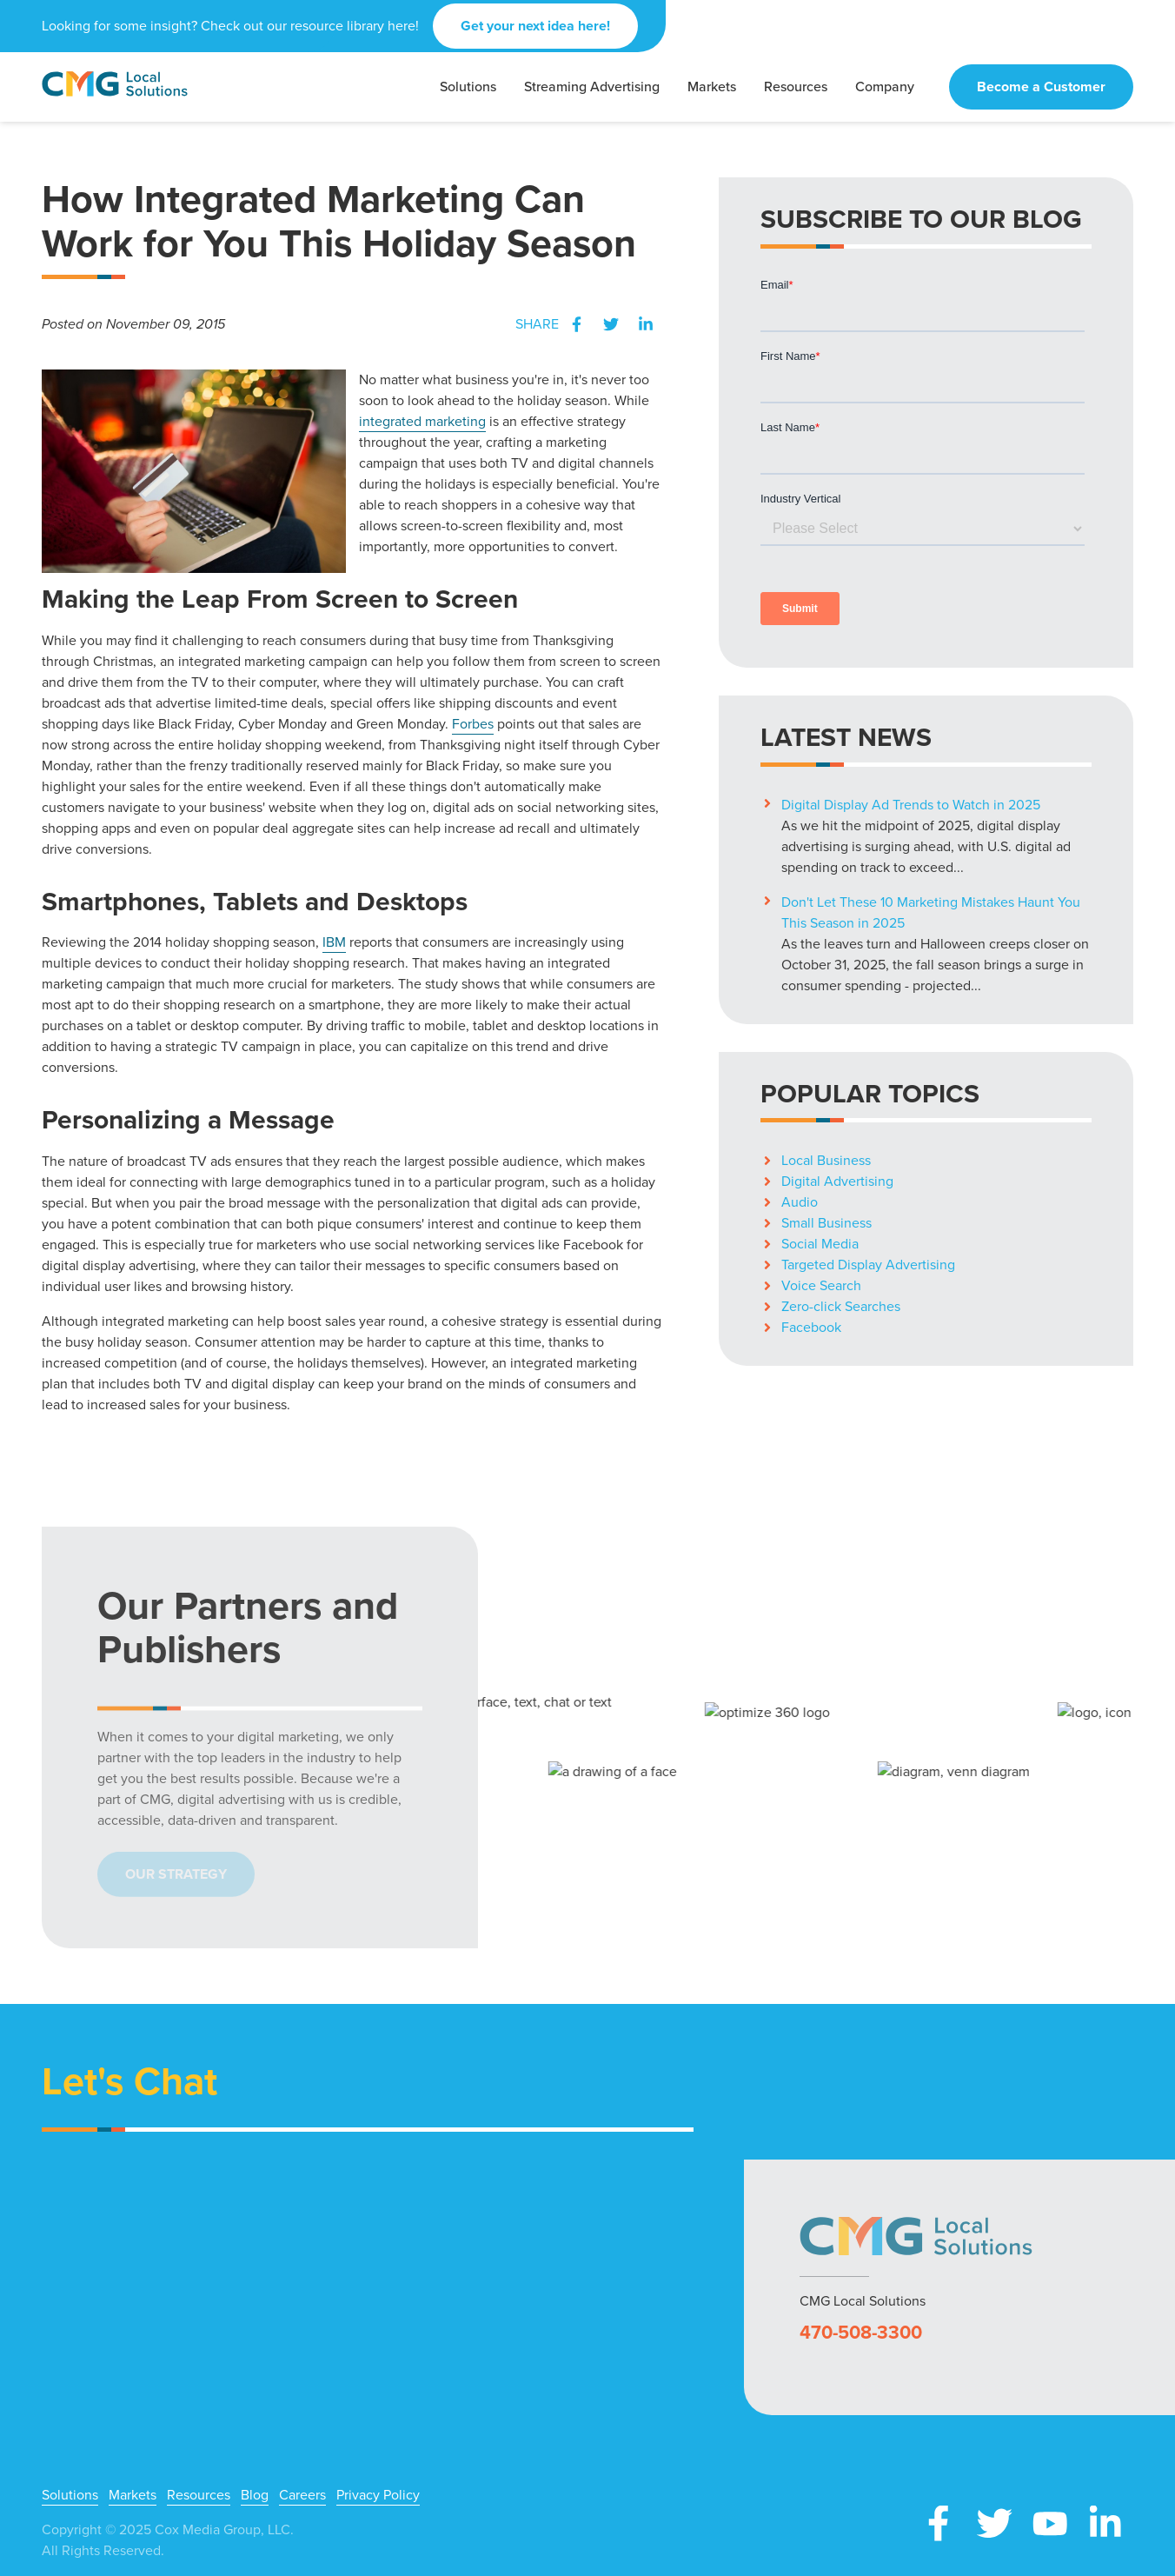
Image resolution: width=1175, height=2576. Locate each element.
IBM (334, 942)
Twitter (611, 324)
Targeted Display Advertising (868, 1265)
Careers (302, 2495)
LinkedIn (645, 324)
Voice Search (821, 1285)
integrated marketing (422, 421)
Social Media (820, 1244)
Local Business (826, 1160)
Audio (799, 1202)
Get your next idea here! (535, 26)
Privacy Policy (378, 2495)
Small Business (826, 1223)
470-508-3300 (861, 2332)
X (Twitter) (994, 2523)
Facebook (576, 324)
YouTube (1050, 2523)
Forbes (473, 724)
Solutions (70, 2495)
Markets (132, 2495)
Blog (255, 2495)
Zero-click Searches (840, 1306)
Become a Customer (1041, 87)
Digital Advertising (837, 1181)
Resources (198, 2495)
